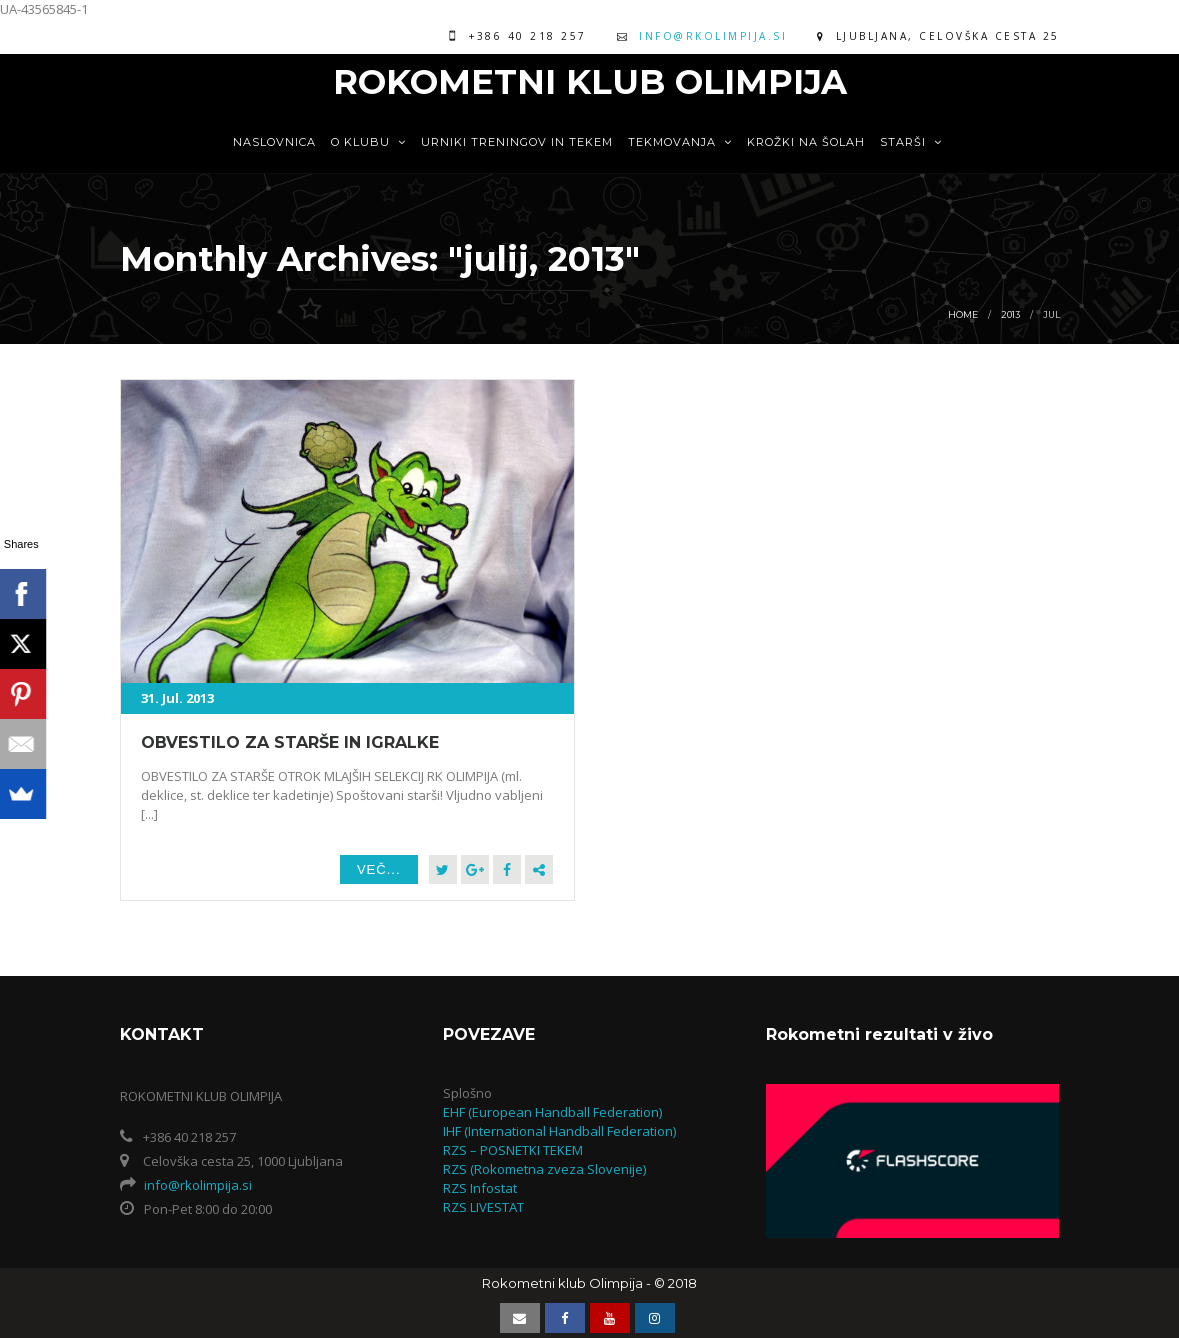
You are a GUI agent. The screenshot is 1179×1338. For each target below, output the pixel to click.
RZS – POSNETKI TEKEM (513, 1150)
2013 (1010, 314)
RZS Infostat (480, 1188)
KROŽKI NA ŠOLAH (806, 142)
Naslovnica (274, 142)
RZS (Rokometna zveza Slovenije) (544, 1169)
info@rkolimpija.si (713, 36)
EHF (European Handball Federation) (552, 1112)
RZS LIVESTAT (483, 1207)
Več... (379, 869)
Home (963, 314)
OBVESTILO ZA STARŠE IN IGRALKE (290, 742)
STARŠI (911, 142)
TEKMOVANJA (680, 142)
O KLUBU (368, 142)
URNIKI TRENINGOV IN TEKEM (517, 142)
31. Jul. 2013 (177, 698)
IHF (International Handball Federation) (559, 1131)
